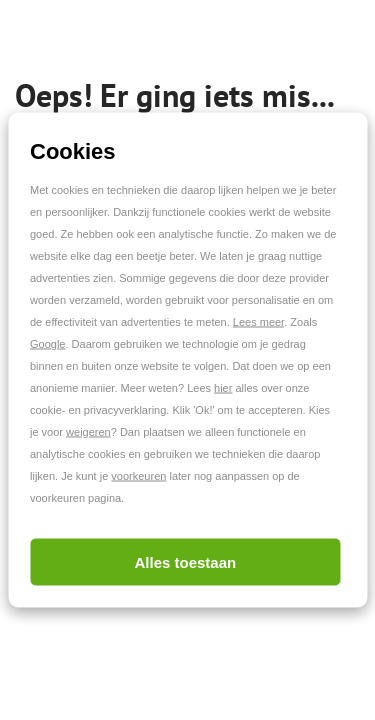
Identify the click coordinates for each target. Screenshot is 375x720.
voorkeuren (138, 476)
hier (223, 388)
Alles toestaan (185, 562)
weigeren (88, 432)
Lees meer (258, 322)
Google (47, 344)
